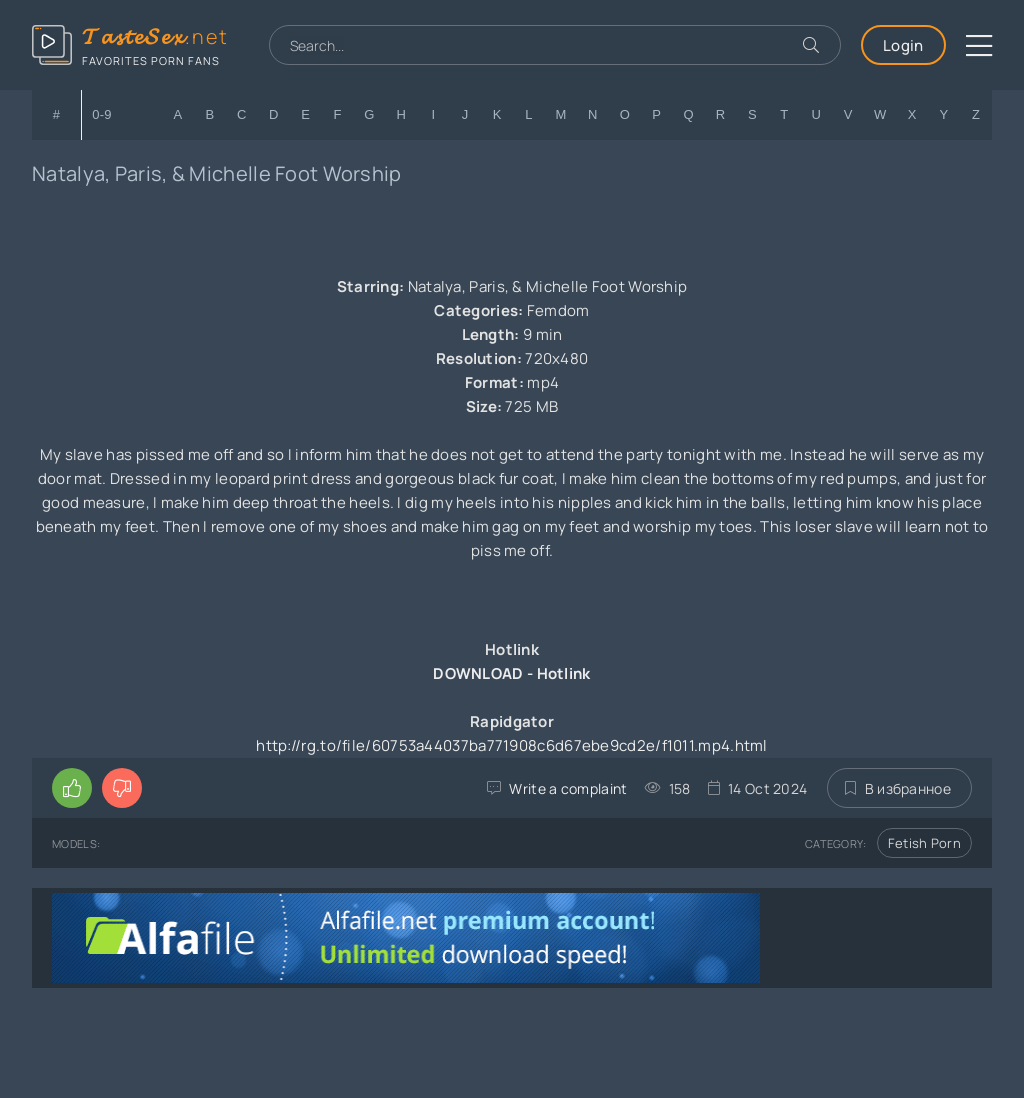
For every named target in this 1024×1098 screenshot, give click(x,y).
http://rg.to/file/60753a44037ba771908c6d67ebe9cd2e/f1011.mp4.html (512, 745)
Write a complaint (568, 788)
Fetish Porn (924, 843)
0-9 (102, 114)
